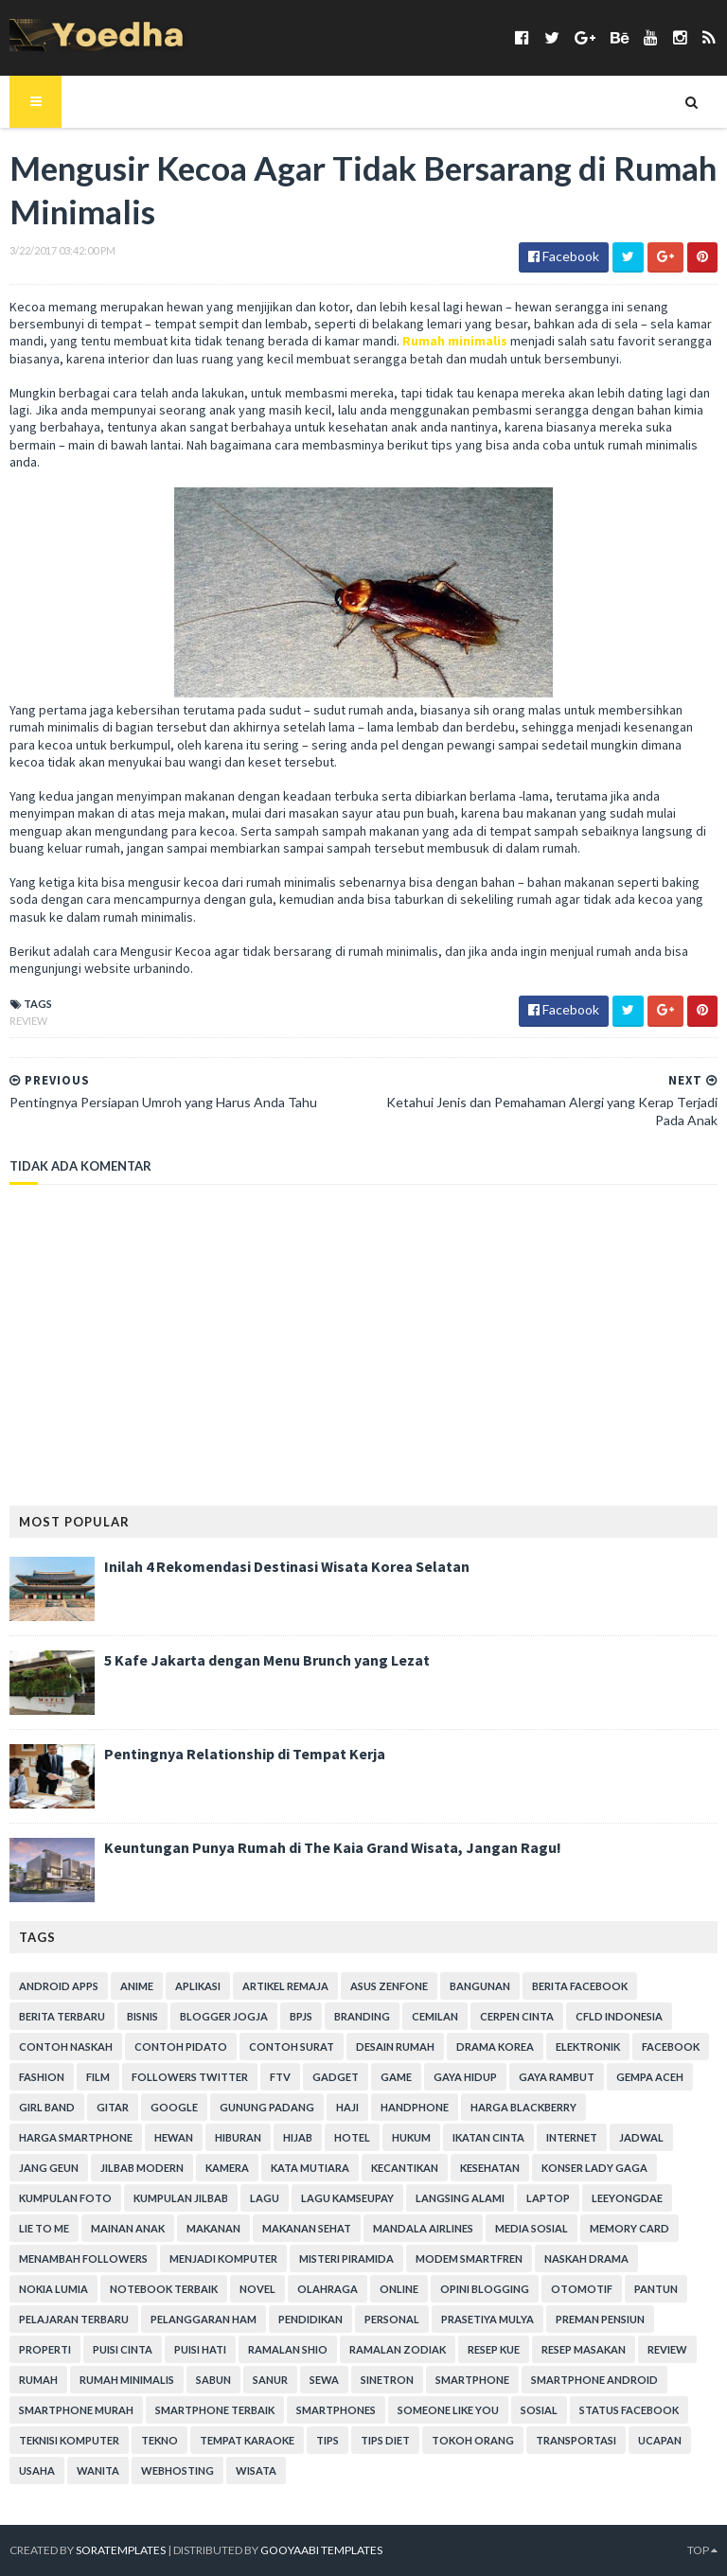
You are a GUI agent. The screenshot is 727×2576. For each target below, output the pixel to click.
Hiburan (238, 2137)
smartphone (472, 2379)
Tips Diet (385, 2440)
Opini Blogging (484, 2289)
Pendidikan (310, 2319)
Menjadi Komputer (223, 2258)
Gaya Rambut (556, 2077)
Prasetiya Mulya (487, 2319)
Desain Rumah (395, 2046)
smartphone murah (76, 2410)
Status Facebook (629, 2410)
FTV (280, 2077)
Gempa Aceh (649, 2077)
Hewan (173, 2137)
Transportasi (576, 2440)
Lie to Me (44, 2228)
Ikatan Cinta (488, 2137)
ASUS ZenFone (389, 1986)
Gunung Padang (267, 2107)
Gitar (113, 2107)
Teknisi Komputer (69, 2440)
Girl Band (47, 2107)
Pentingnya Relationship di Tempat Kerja (244, 1753)
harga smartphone (76, 2137)
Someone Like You (448, 2410)
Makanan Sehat (306, 2228)
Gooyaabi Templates (321, 2550)
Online (399, 2289)
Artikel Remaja (285, 1986)
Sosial (539, 2410)
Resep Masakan (583, 2349)
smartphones (336, 2410)
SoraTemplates (121, 2550)
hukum (411, 2137)
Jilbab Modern (142, 2167)
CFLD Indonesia (619, 2016)
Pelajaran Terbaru (74, 2319)
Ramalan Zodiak (397, 2349)
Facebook (671, 2046)
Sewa (324, 2379)
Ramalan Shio (288, 2349)
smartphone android (594, 2379)
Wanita (98, 2470)
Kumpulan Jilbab (180, 2198)
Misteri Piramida (346, 2258)
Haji (347, 2107)
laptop (548, 2198)
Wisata (256, 2470)
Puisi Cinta (122, 2349)
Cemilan (435, 2016)
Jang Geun (49, 2167)
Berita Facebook (580, 1986)
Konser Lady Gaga (594, 2167)
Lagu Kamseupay (347, 2198)
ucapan (660, 2440)
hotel (352, 2137)
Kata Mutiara (310, 2167)
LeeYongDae (627, 2198)
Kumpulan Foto (65, 2198)
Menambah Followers (83, 2258)
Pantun (656, 2289)
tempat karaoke (247, 2440)
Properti (45, 2349)
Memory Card (629, 2228)
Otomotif (581, 2289)
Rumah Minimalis (127, 2379)
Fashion (41, 2077)
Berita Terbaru (62, 2016)
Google (174, 2107)
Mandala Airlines (423, 2228)
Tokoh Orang (473, 2440)
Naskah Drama (586, 2258)
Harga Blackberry (523, 2107)
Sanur (270, 2379)
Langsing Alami (460, 2198)
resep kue (494, 2349)
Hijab (297, 2137)
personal (391, 2319)
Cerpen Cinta (517, 2016)
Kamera (227, 2167)
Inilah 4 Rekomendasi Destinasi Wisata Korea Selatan (287, 1566)
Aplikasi (198, 1986)
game (396, 2077)
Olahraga (327, 2289)
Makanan (213, 2228)
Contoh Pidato (180, 2046)
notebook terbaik (164, 2289)
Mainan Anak (128, 2228)
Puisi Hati (200, 2349)
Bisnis (142, 2016)
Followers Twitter (190, 2077)
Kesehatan (490, 2167)
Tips (327, 2440)
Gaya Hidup (465, 2077)
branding (362, 2016)
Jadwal (641, 2137)
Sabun (213, 2379)
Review (28, 1021)
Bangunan (480, 1986)
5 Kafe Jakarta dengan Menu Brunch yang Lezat (267, 1659)
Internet (571, 2137)
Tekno (159, 2440)
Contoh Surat (291, 2046)
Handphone (415, 2107)
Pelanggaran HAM (204, 2319)
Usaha (37, 2470)
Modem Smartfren (469, 2258)
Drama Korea (495, 2046)
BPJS (301, 2016)
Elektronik (588, 2046)
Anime (136, 1986)
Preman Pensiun (600, 2319)
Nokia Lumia (53, 2289)
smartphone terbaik (215, 2410)
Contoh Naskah (66, 2046)
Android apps (58, 1986)
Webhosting (177, 2470)
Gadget (335, 2077)
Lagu (264, 2198)
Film (98, 2077)
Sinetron (387, 2379)
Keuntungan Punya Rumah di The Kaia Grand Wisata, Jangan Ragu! (332, 1847)
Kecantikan (404, 2167)
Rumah (38, 2379)
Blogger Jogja (224, 2016)
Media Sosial (531, 2228)
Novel (257, 2289)
